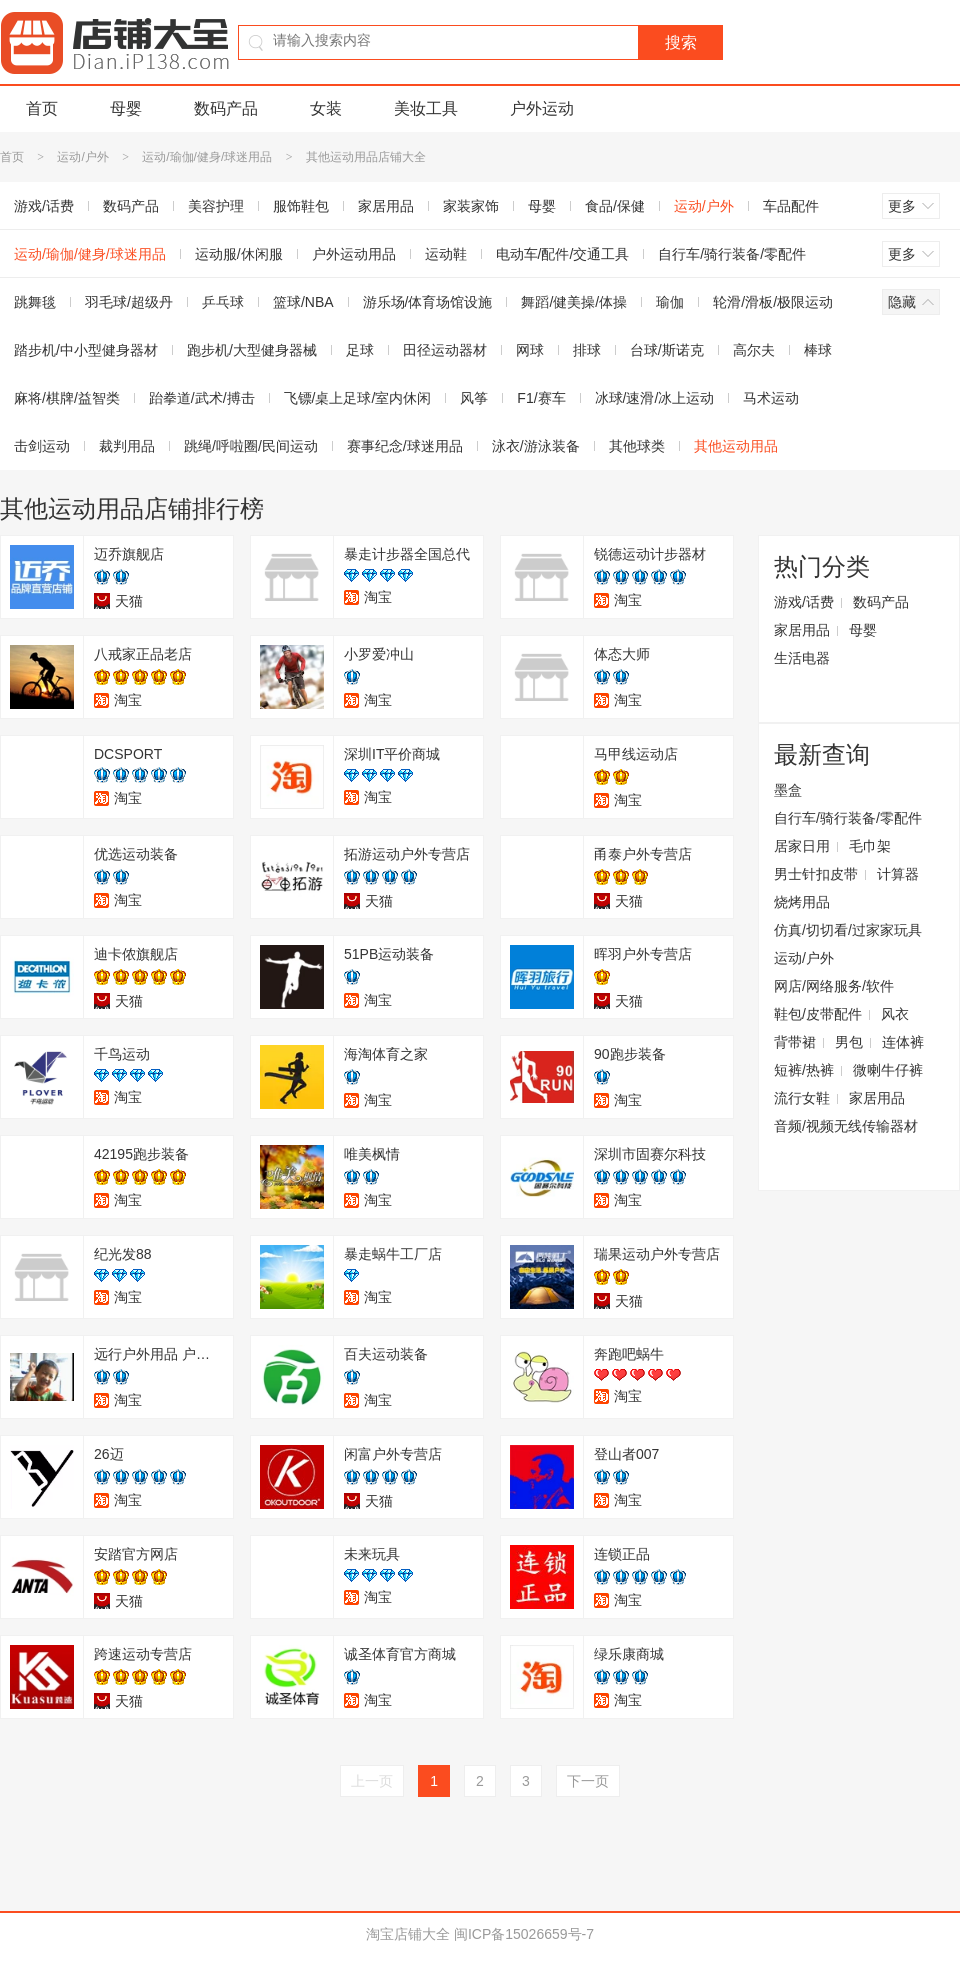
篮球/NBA (303, 302)
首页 (42, 108)
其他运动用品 (736, 446)
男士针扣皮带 (816, 874)
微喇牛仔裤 (888, 1070)
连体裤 (903, 1042)
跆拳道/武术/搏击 (202, 398)
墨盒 (788, 790)
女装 (326, 108)
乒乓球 (223, 302)
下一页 (588, 1781)
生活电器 (802, 658)
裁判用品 (127, 446)
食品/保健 (615, 206)
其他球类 (637, 446)
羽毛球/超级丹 (129, 302)
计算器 (898, 874)
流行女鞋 (802, 1098)
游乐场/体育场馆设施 (428, 302)
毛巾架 (870, 846)
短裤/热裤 (804, 1070)
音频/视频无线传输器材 (846, 1126)
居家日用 (802, 846)
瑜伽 (670, 302)
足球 (360, 350)
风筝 (474, 398)
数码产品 (226, 108)
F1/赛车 (541, 398)
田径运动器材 (445, 350)
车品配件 (791, 206)
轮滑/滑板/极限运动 (773, 302)
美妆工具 (426, 108)
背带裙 (795, 1042)
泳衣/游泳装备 (536, 446)
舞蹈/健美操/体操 (574, 302)
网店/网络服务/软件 (834, 986)
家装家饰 (471, 206)
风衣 (895, 1014)
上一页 (372, 1781)
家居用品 (386, 206)
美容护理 (216, 206)
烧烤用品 (802, 902)
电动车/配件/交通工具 (563, 254)
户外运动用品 (354, 254)
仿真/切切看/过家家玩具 (848, 930)
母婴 (126, 108)
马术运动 (771, 398)
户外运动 (542, 108)
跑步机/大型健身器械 (252, 350)
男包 (849, 1042)
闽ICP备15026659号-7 (524, 1934)
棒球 (818, 350)
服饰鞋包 (301, 206)
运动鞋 (446, 254)
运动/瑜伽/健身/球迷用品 (207, 157)
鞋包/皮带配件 (818, 1014)
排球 (587, 350)
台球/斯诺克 (667, 350)
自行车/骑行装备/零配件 (732, 254)
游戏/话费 (804, 602)
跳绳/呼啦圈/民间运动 (251, 446)
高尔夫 (754, 350)
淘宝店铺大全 (408, 1934)
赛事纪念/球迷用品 (405, 446)
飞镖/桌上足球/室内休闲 (358, 398)
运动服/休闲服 (239, 254)
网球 (530, 350)
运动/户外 (82, 157)
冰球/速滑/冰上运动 (655, 398)
